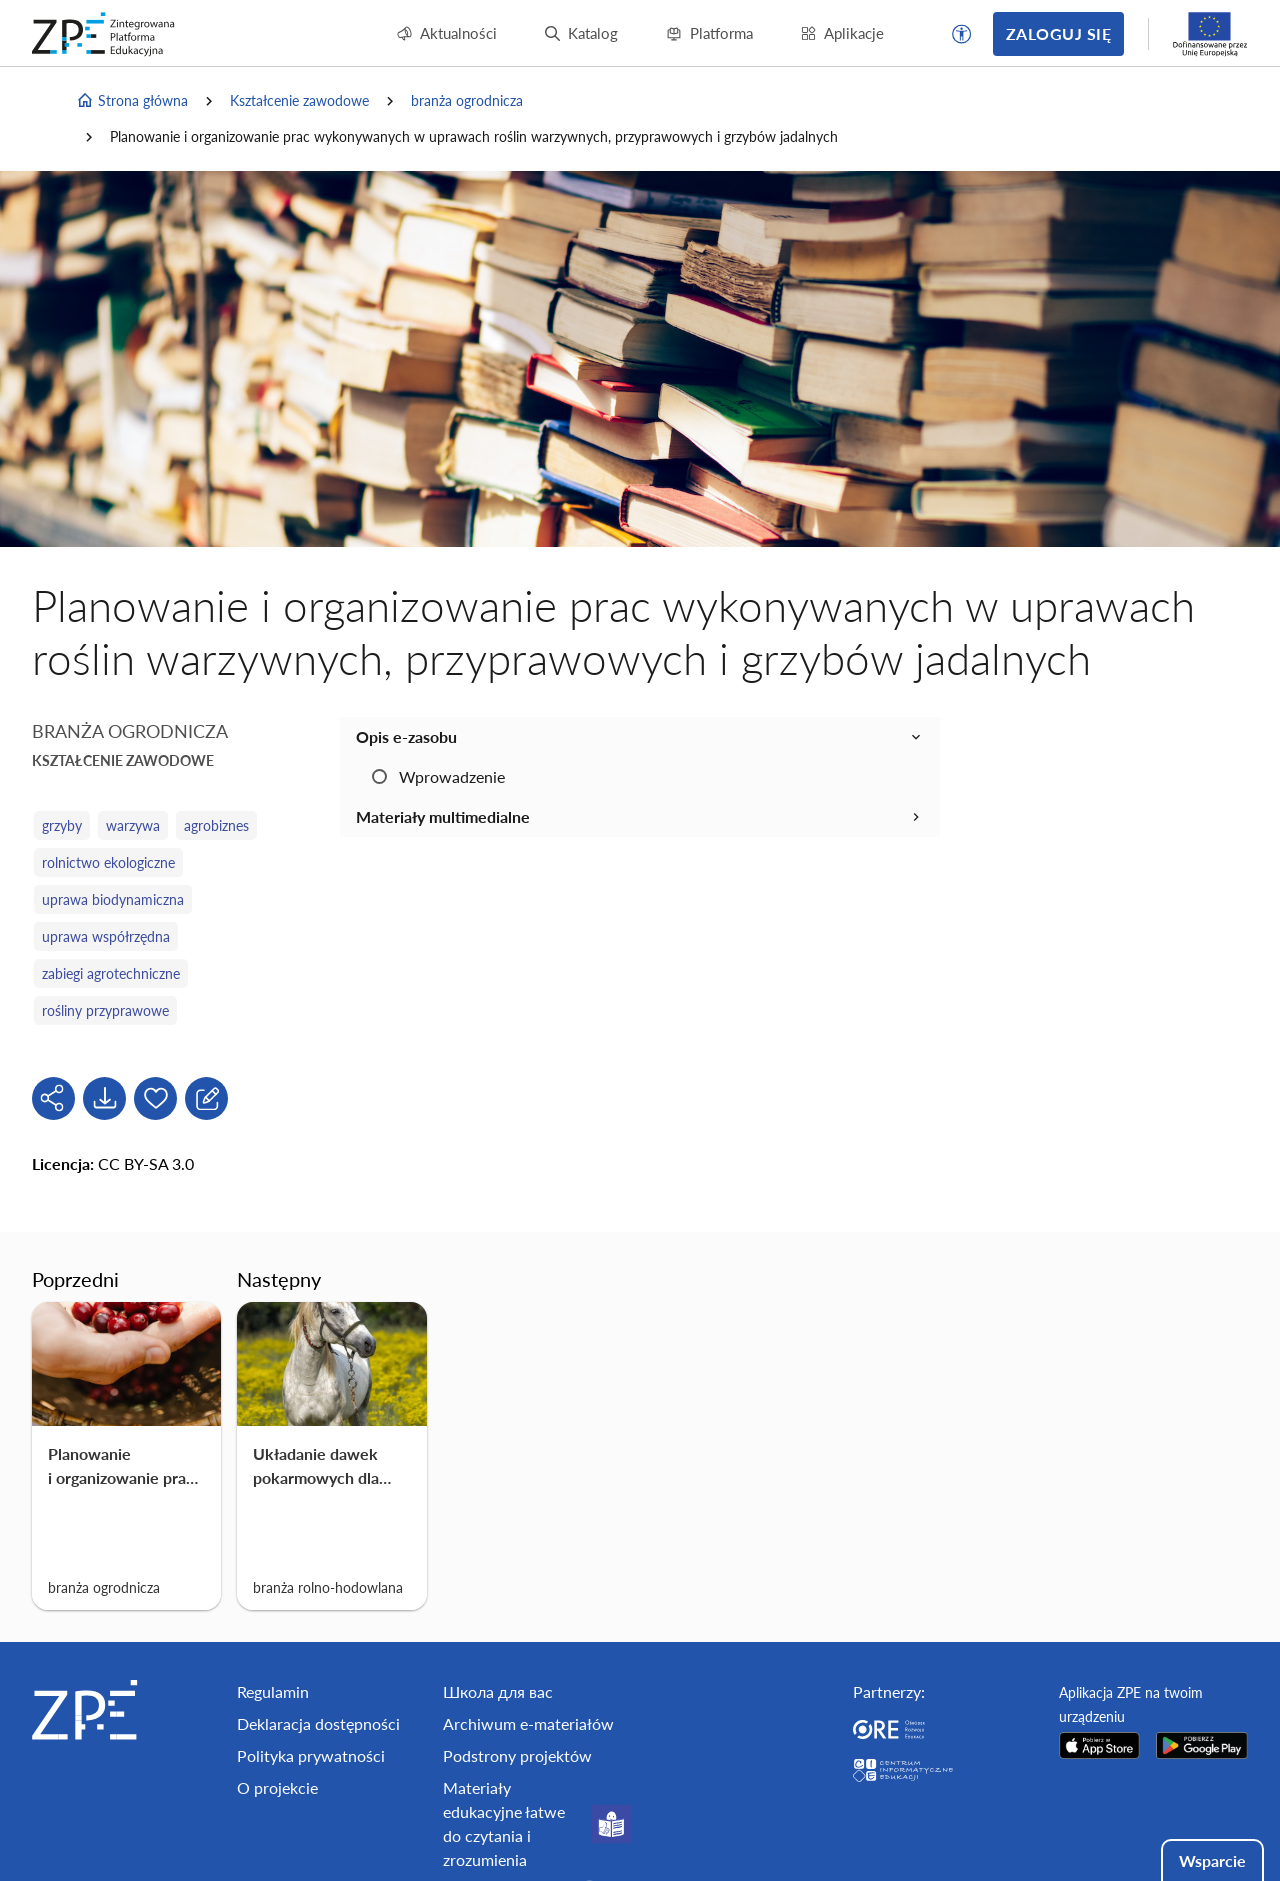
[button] (962, 34)
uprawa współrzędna (106, 936)
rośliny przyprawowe (105, 1010)
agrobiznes (216, 825)
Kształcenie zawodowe (299, 100)
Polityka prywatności (311, 1755)
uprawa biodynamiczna (113, 899)
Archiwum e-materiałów (528, 1723)
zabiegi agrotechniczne (111, 973)
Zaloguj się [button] (1058, 33)
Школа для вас (498, 1691)
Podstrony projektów (517, 1755)
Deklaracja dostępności (318, 1723)
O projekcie (277, 1787)
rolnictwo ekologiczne (108, 862)
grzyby (62, 825)
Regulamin (273, 1691)
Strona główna (132, 101)
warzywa (133, 825)
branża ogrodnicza (467, 100)
